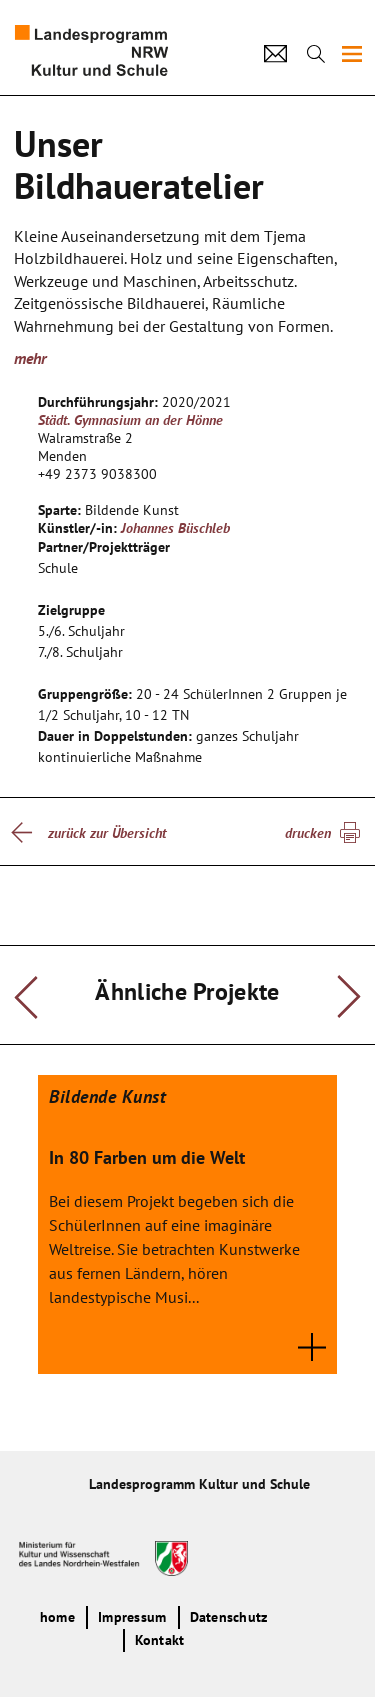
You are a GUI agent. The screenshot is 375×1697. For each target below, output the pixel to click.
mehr (30, 358)
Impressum (132, 1617)
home (57, 1617)
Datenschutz (229, 1617)
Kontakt (160, 1640)
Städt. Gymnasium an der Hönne (130, 420)
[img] (352, 54)
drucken (308, 833)
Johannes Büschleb (175, 528)
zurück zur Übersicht (107, 833)
